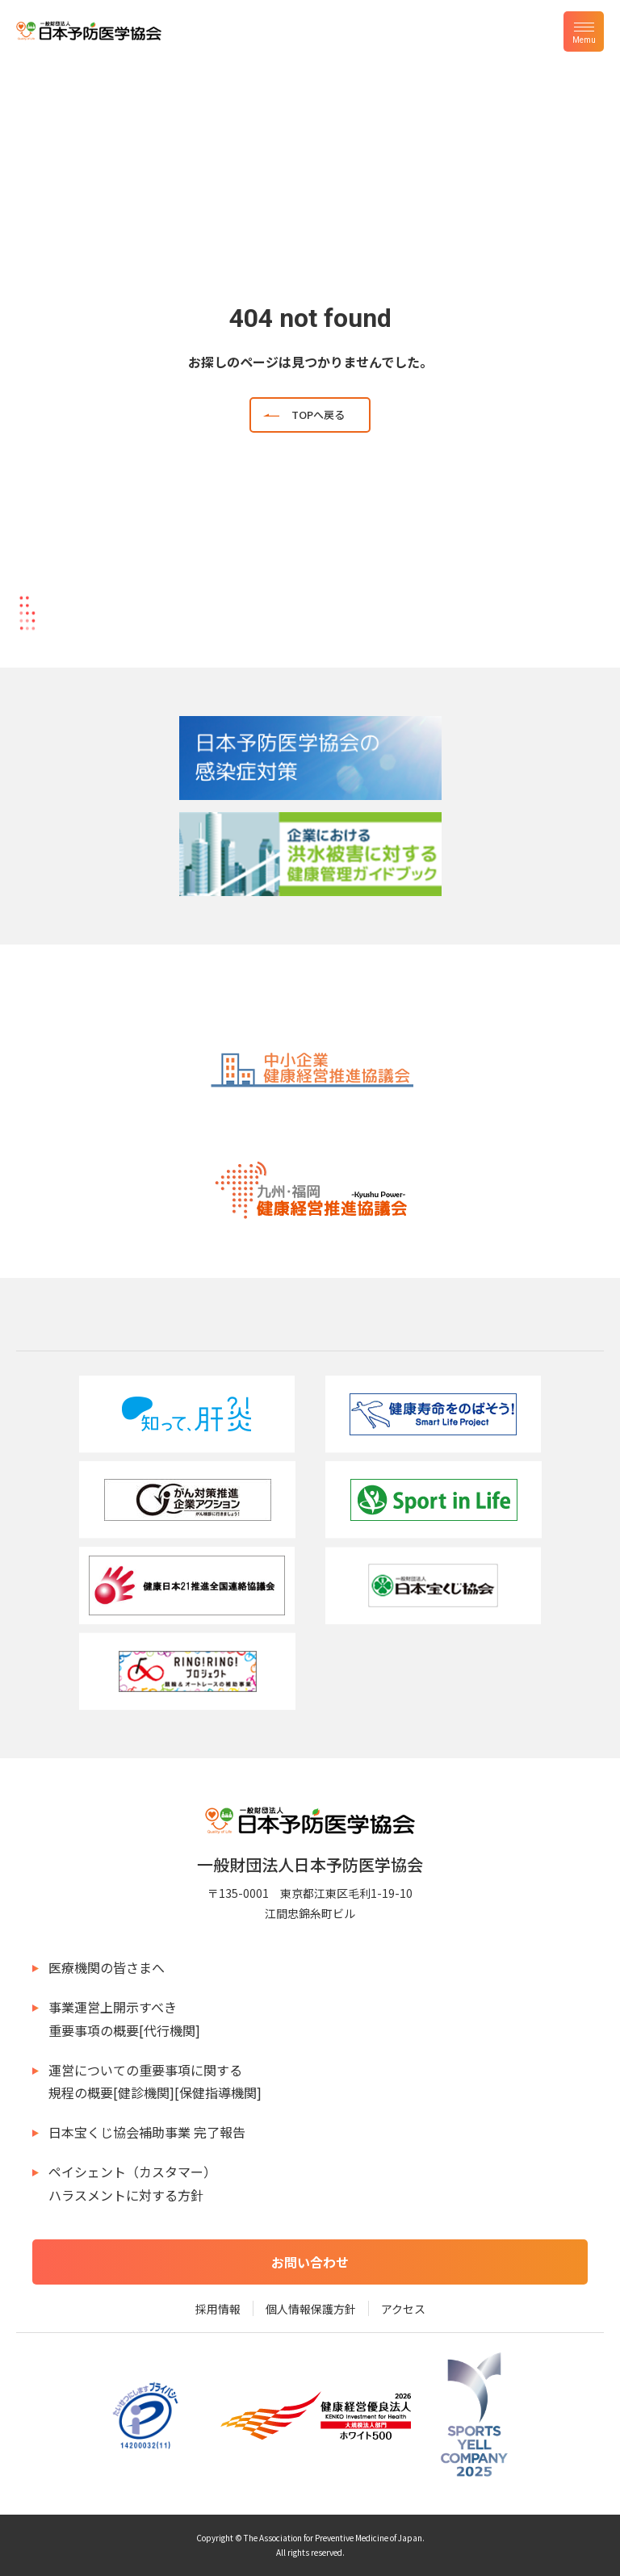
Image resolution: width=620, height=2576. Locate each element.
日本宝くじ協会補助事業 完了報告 (146, 2132)
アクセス (403, 2309)
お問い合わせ (310, 2262)
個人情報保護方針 (311, 2309)
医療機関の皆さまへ (106, 1967)
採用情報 (218, 2309)
